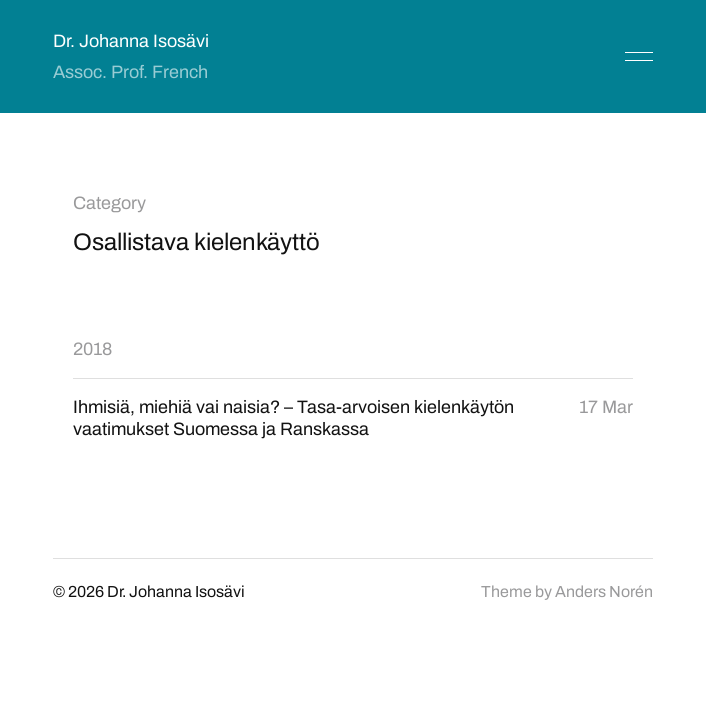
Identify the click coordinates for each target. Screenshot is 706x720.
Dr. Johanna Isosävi (131, 41)
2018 (92, 349)
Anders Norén (604, 591)
